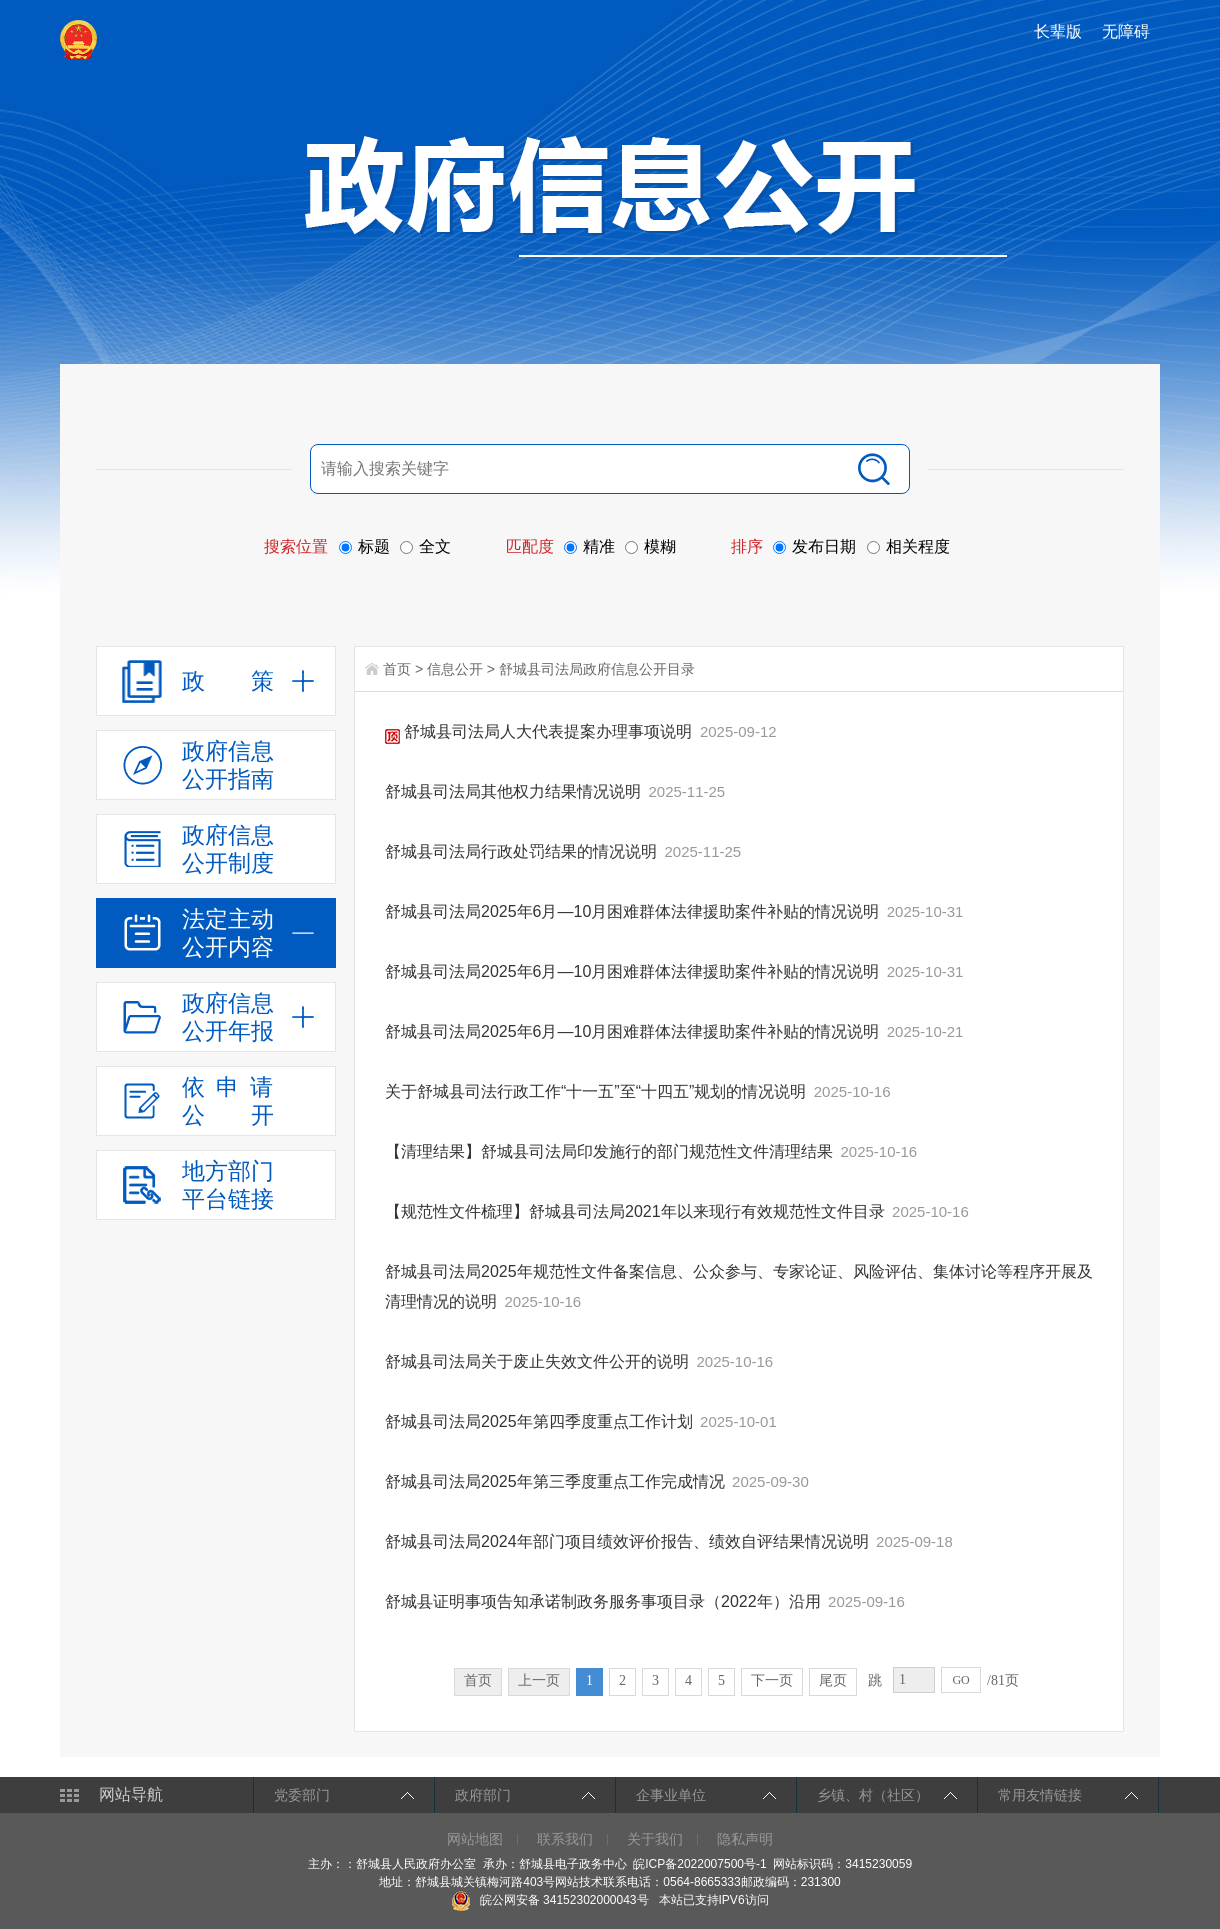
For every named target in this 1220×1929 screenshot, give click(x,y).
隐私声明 (745, 1839)
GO (960, 1680)
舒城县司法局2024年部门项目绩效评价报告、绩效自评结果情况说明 (629, 1541)
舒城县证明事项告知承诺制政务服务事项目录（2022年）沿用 (605, 1601)
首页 (397, 669)
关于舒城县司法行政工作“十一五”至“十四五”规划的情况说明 (598, 1091)
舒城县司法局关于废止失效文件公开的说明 (539, 1361)
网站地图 (475, 1839)
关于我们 (655, 1839)
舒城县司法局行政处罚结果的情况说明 (523, 851)
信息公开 (455, 669)
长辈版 (1058, 31)
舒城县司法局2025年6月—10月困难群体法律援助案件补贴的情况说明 (634, 911)
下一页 (772, 1680)
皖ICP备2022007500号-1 (699, 1864)
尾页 (833, 1680)
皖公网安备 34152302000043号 (549, 1900)
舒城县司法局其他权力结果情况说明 (515, 791)
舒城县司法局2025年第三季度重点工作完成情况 (557, 1481)
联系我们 (565, 1839)
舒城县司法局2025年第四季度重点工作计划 (541, 1421)
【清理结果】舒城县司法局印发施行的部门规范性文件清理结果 (611, 1151)
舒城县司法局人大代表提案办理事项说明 (541, 731)
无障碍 (1126, 31)
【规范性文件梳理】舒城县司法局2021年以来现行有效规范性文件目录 (637, 1211)
